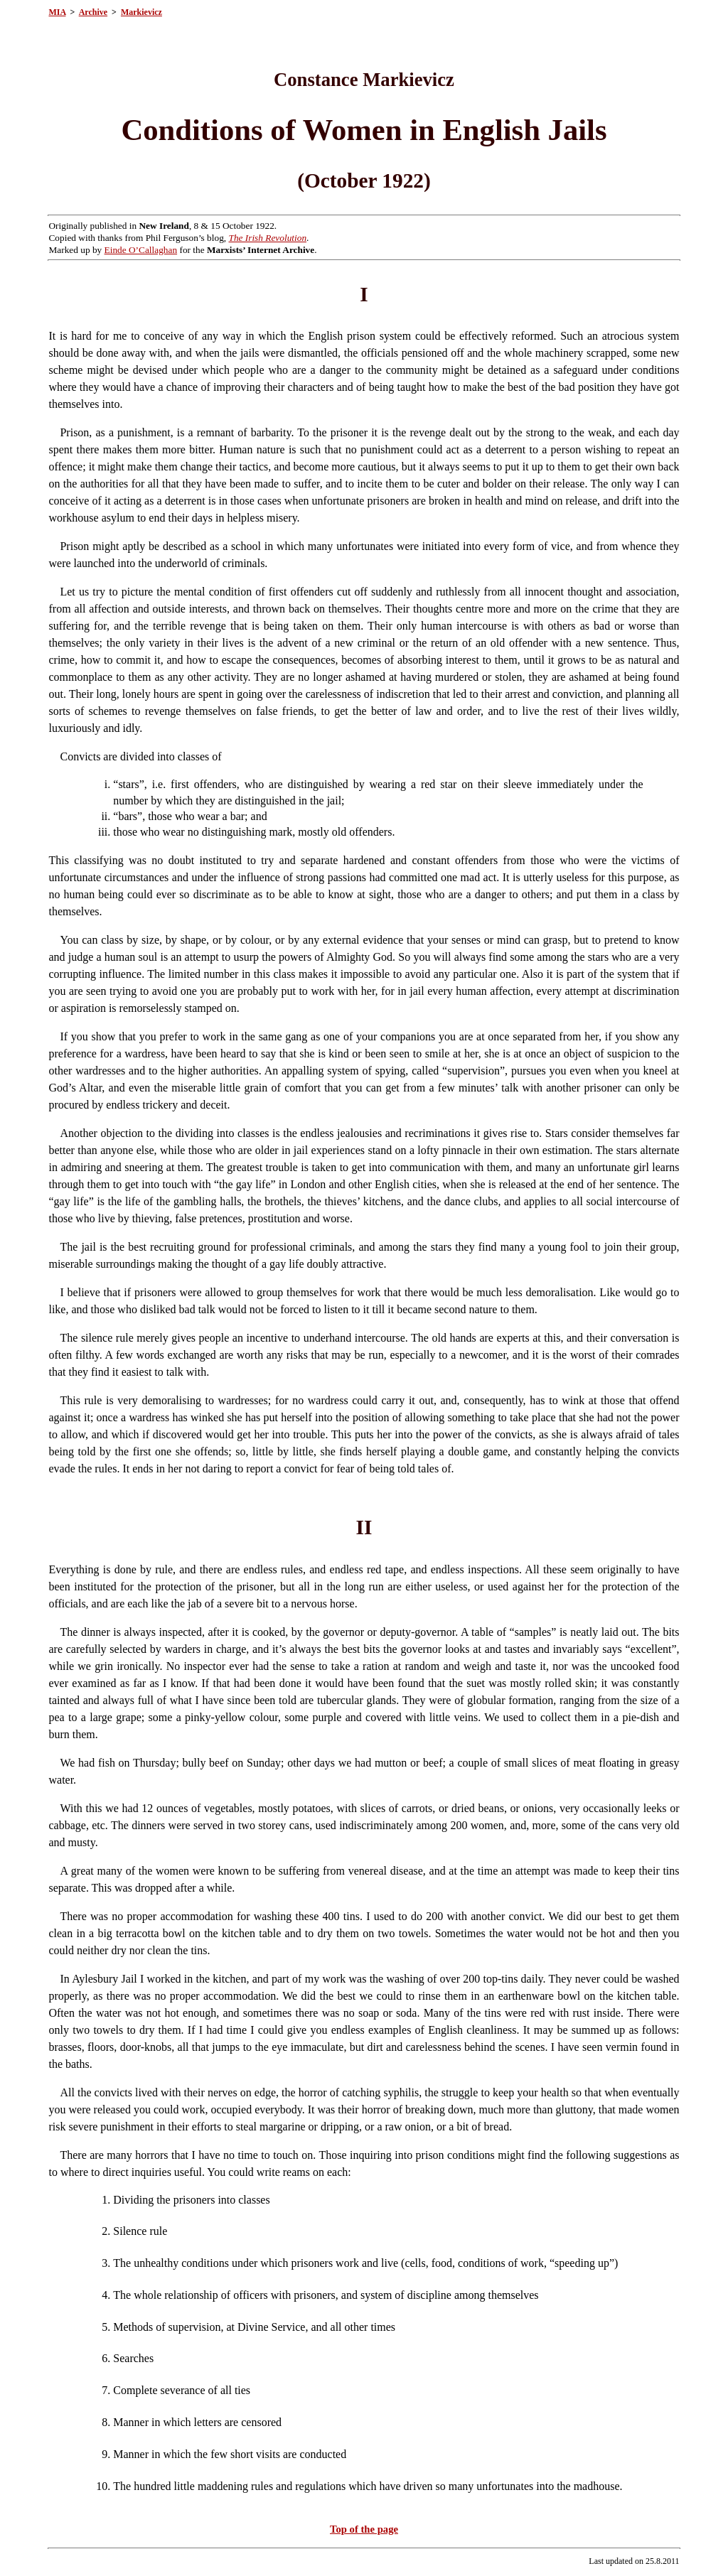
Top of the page (364, 2529)
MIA (56, 12)
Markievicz (141, 12)
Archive (93, 12)
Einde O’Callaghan (141, 249)
